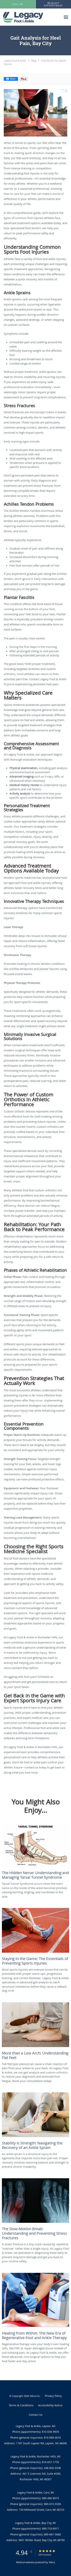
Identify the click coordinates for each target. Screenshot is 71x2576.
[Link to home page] (31, 17)
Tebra (52, 2562)
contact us (31, 1767)
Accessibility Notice (50, 2405)
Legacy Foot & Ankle (15, 60)
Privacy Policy (53, 2396)
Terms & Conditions (21, 2405)
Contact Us (35, 2414)
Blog (33, 60)
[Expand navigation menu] (66, 17)
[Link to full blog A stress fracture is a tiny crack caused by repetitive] (35, 2210)
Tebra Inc (35, 2396)
